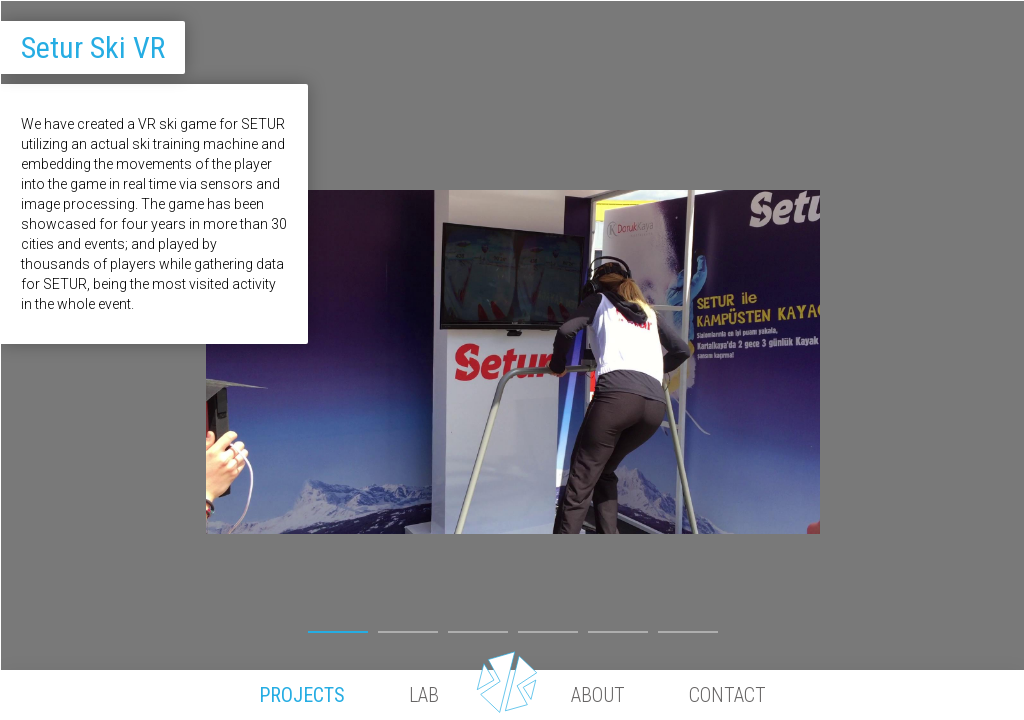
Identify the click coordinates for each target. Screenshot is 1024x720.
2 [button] (408, 625)
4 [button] (548, 625)
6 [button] (688, 625)
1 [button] (338, 625)
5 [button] (618, 625)
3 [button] (478, 625)
